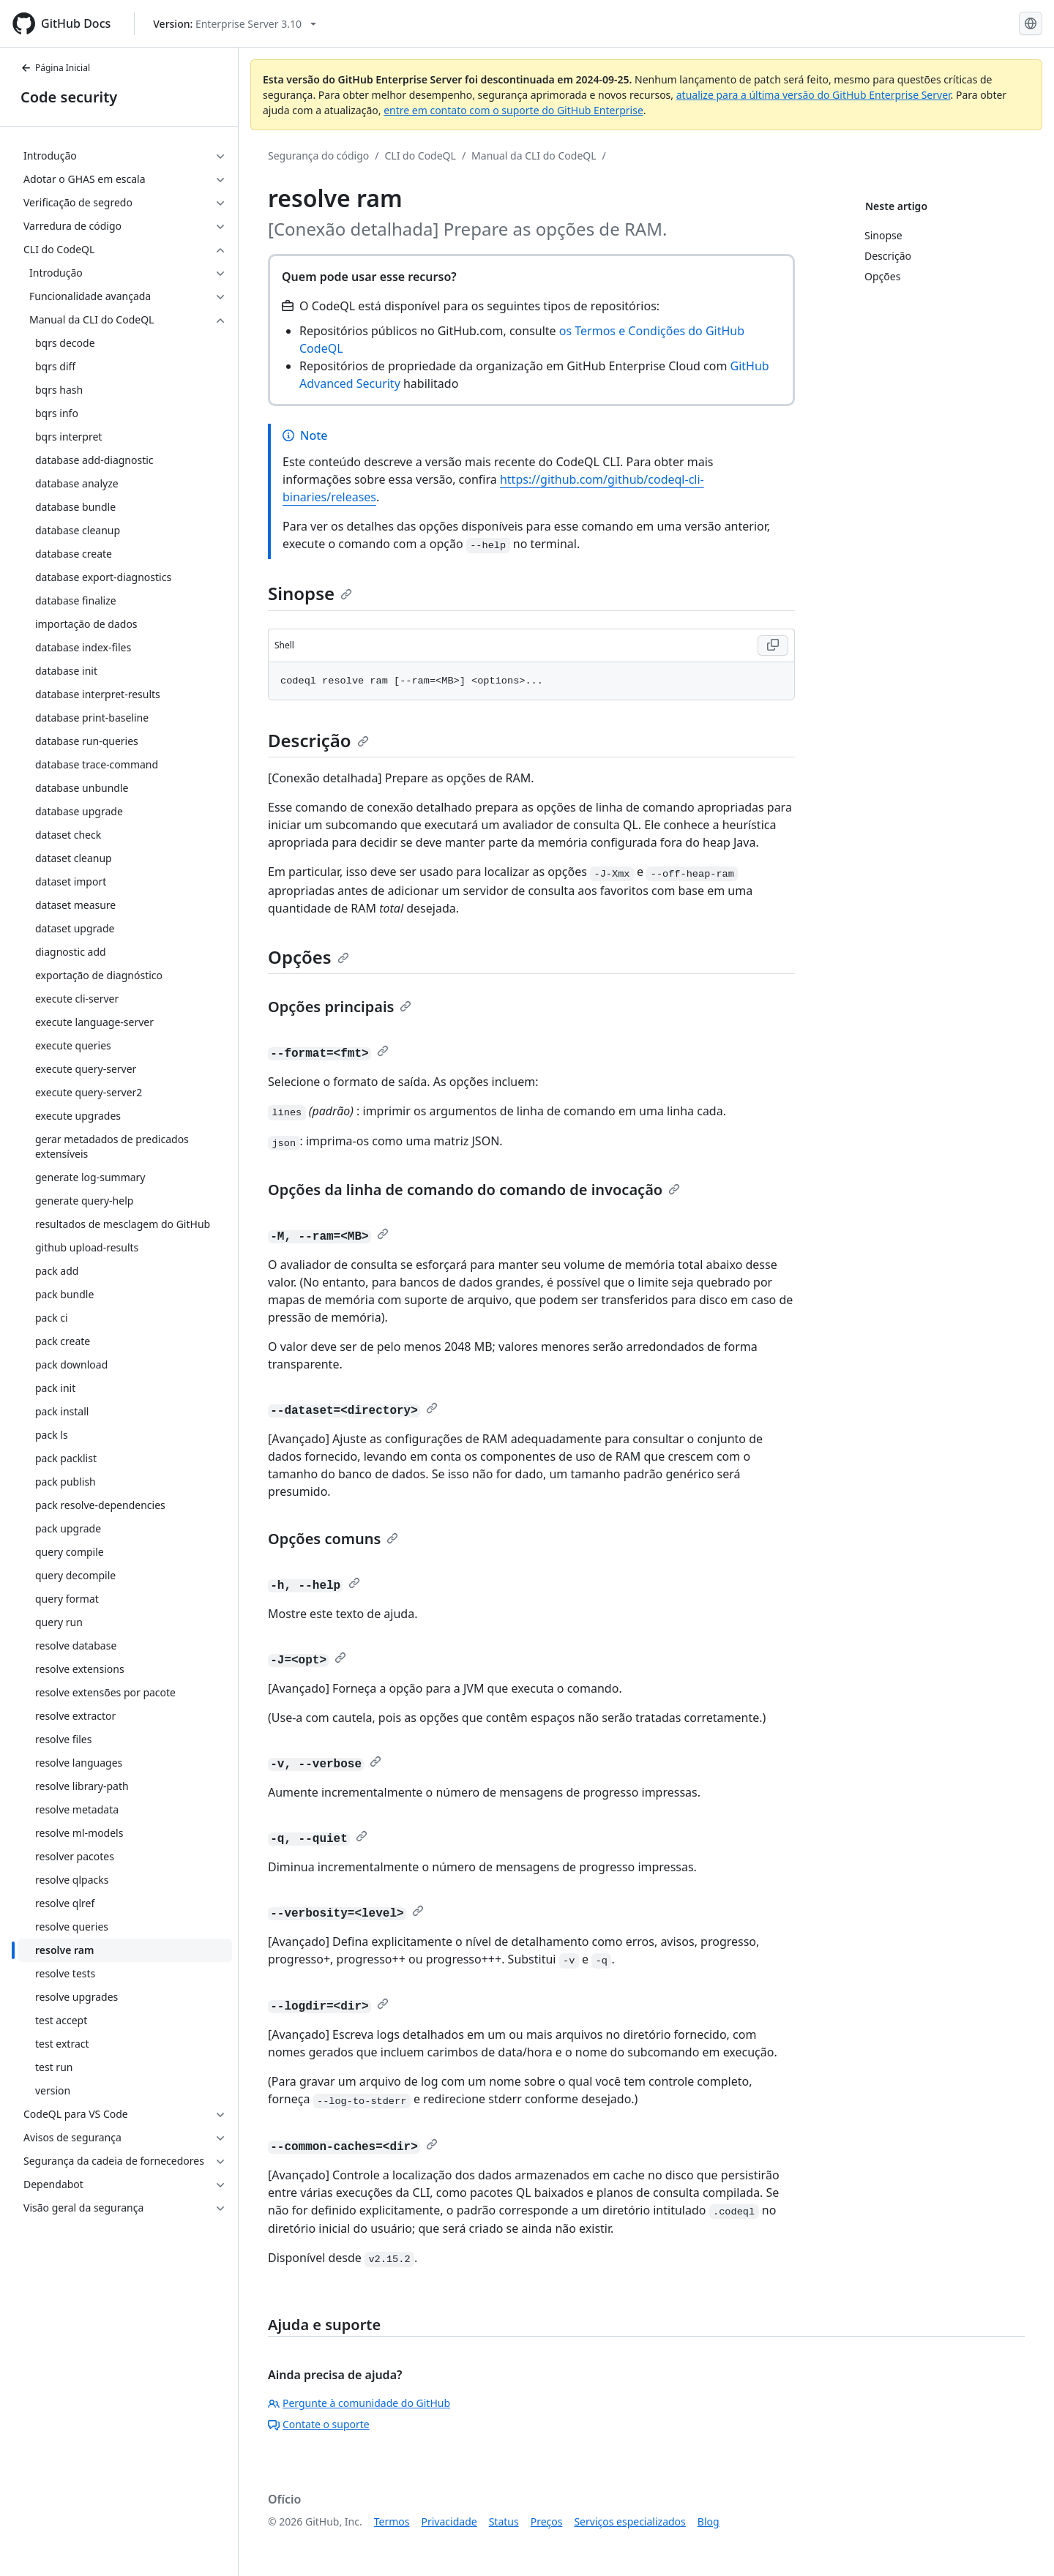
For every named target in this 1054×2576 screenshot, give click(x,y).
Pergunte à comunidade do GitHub (359, 2403)
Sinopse (310, 593)
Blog (709, 2521)
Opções (308, 957)
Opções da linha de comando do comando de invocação (474, 1189)
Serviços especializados (629, 2521)
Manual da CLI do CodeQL (533, 155)
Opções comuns (333, 1539)
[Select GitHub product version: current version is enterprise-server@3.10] (234, 23)
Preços (547, 2521)
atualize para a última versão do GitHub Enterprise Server (813, 95)
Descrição (318, 740)
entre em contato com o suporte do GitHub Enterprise (513, 110)
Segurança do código (318, 155)
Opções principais (339, 1006)
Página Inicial (55, 67)
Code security (68, 97)
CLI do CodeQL (420, 155)
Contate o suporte (319, 2424)
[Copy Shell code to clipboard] (773, 645)
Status (504, 2521)
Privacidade (449, 2521)
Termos (392, 2521)
